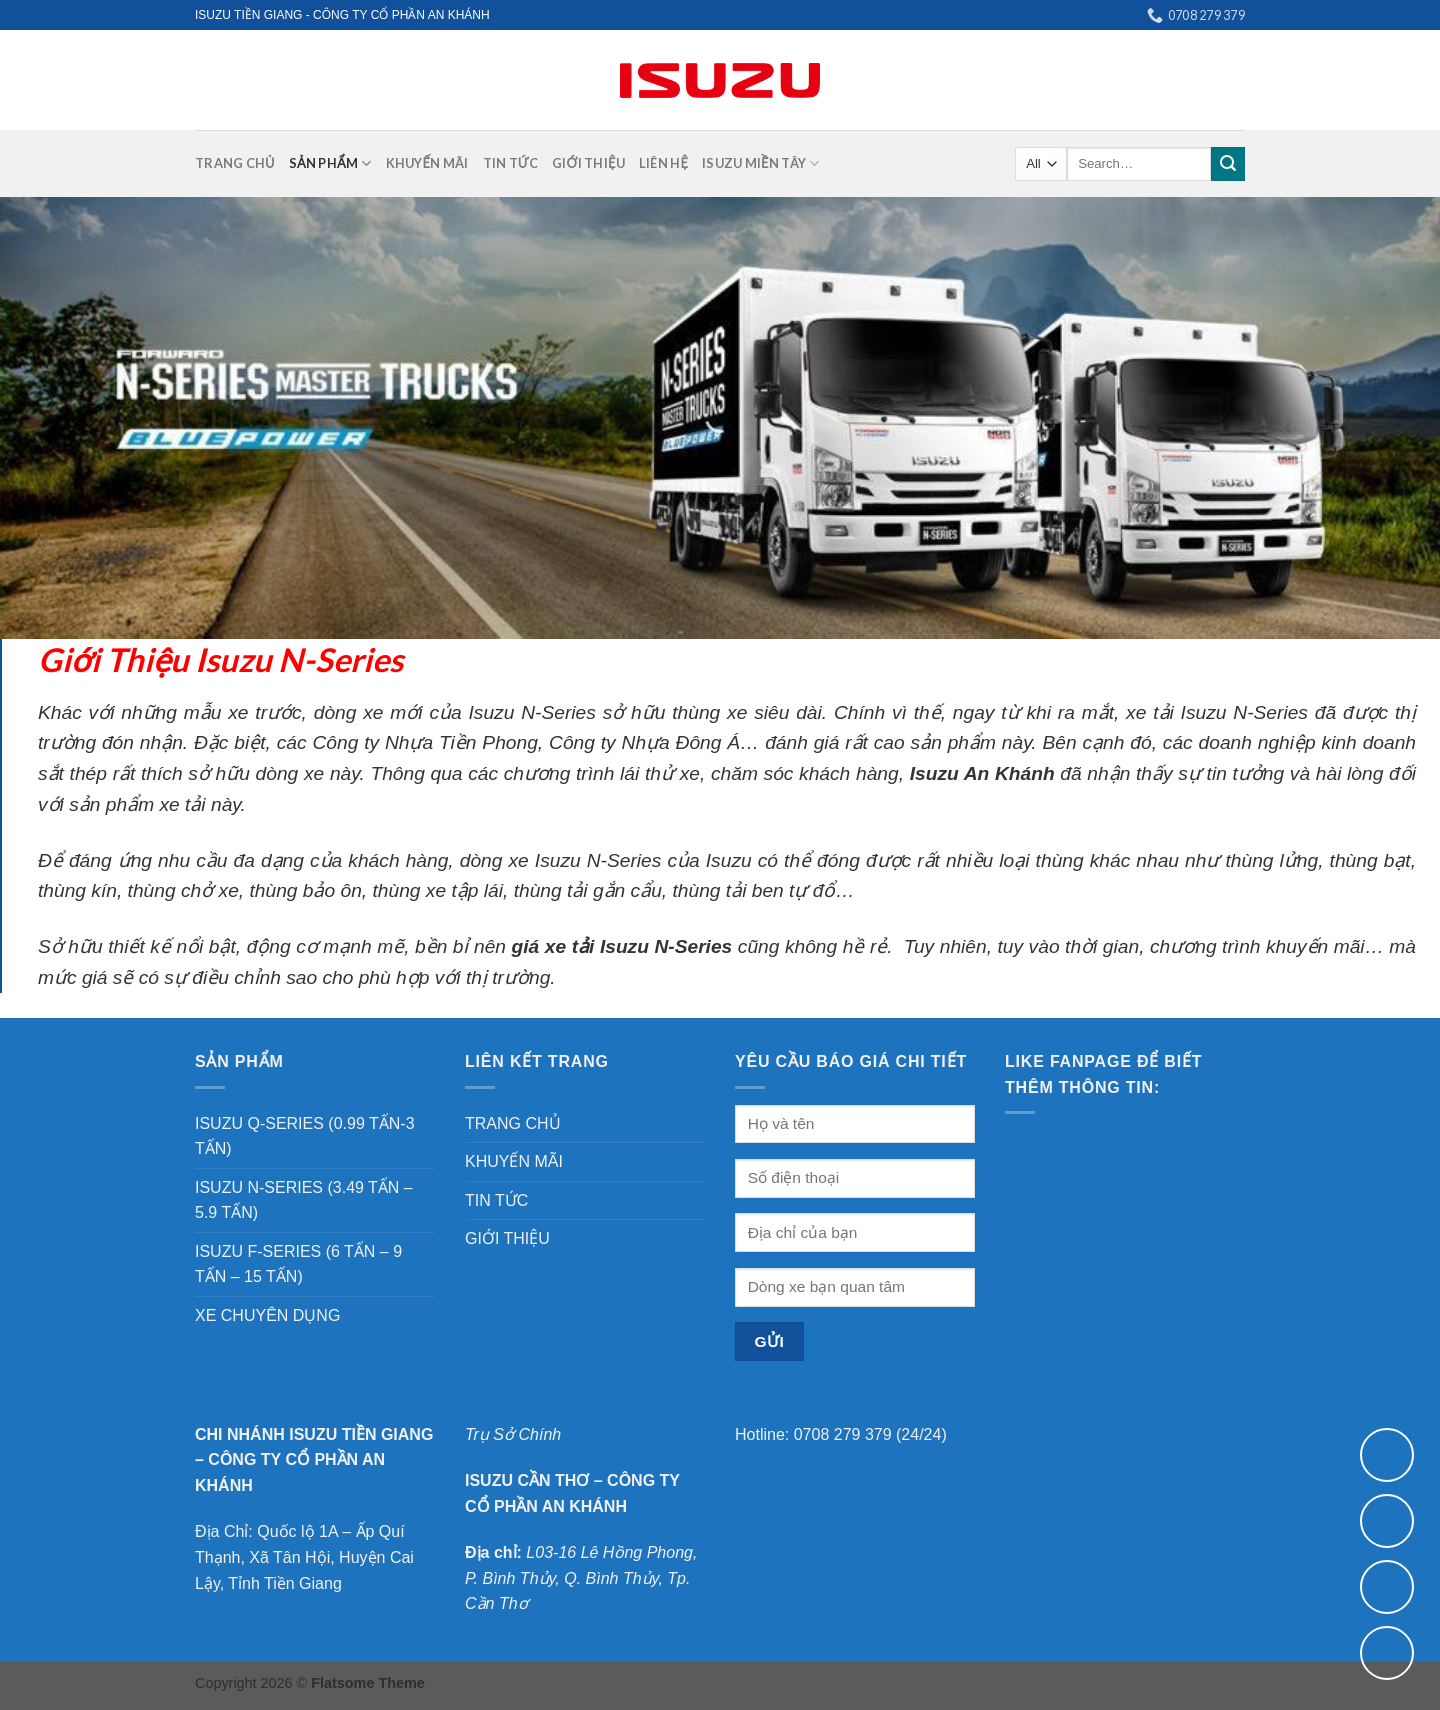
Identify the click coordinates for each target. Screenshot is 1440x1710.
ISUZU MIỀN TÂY (760, 163)
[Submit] (1228, 164)
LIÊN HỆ (663, 163)
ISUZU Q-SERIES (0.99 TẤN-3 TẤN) (305, 1136)
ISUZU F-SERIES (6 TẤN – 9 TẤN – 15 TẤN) (298, 1264)
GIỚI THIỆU (588, 163)
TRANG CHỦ (235, 163)
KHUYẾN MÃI (427, 163)
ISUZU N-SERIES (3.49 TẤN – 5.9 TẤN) (304, 1200)
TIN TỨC (511, 163)
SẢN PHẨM (330, 163)
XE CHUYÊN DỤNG (267, 1315)
